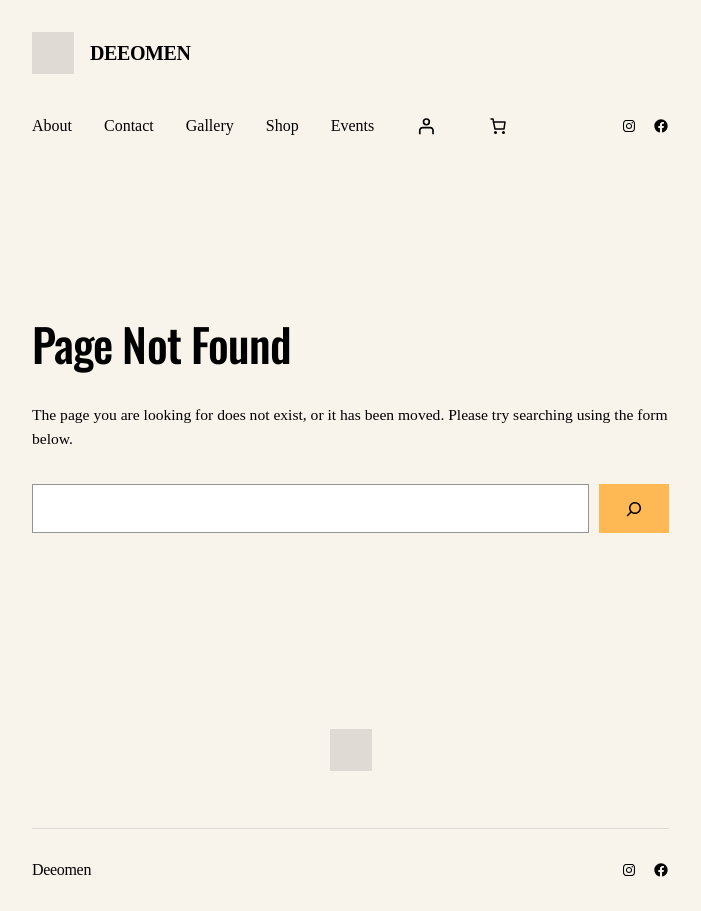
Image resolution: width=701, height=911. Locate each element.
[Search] (634, 508)
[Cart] (498, 126)
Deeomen (140, 53)
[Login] (426, 126)
